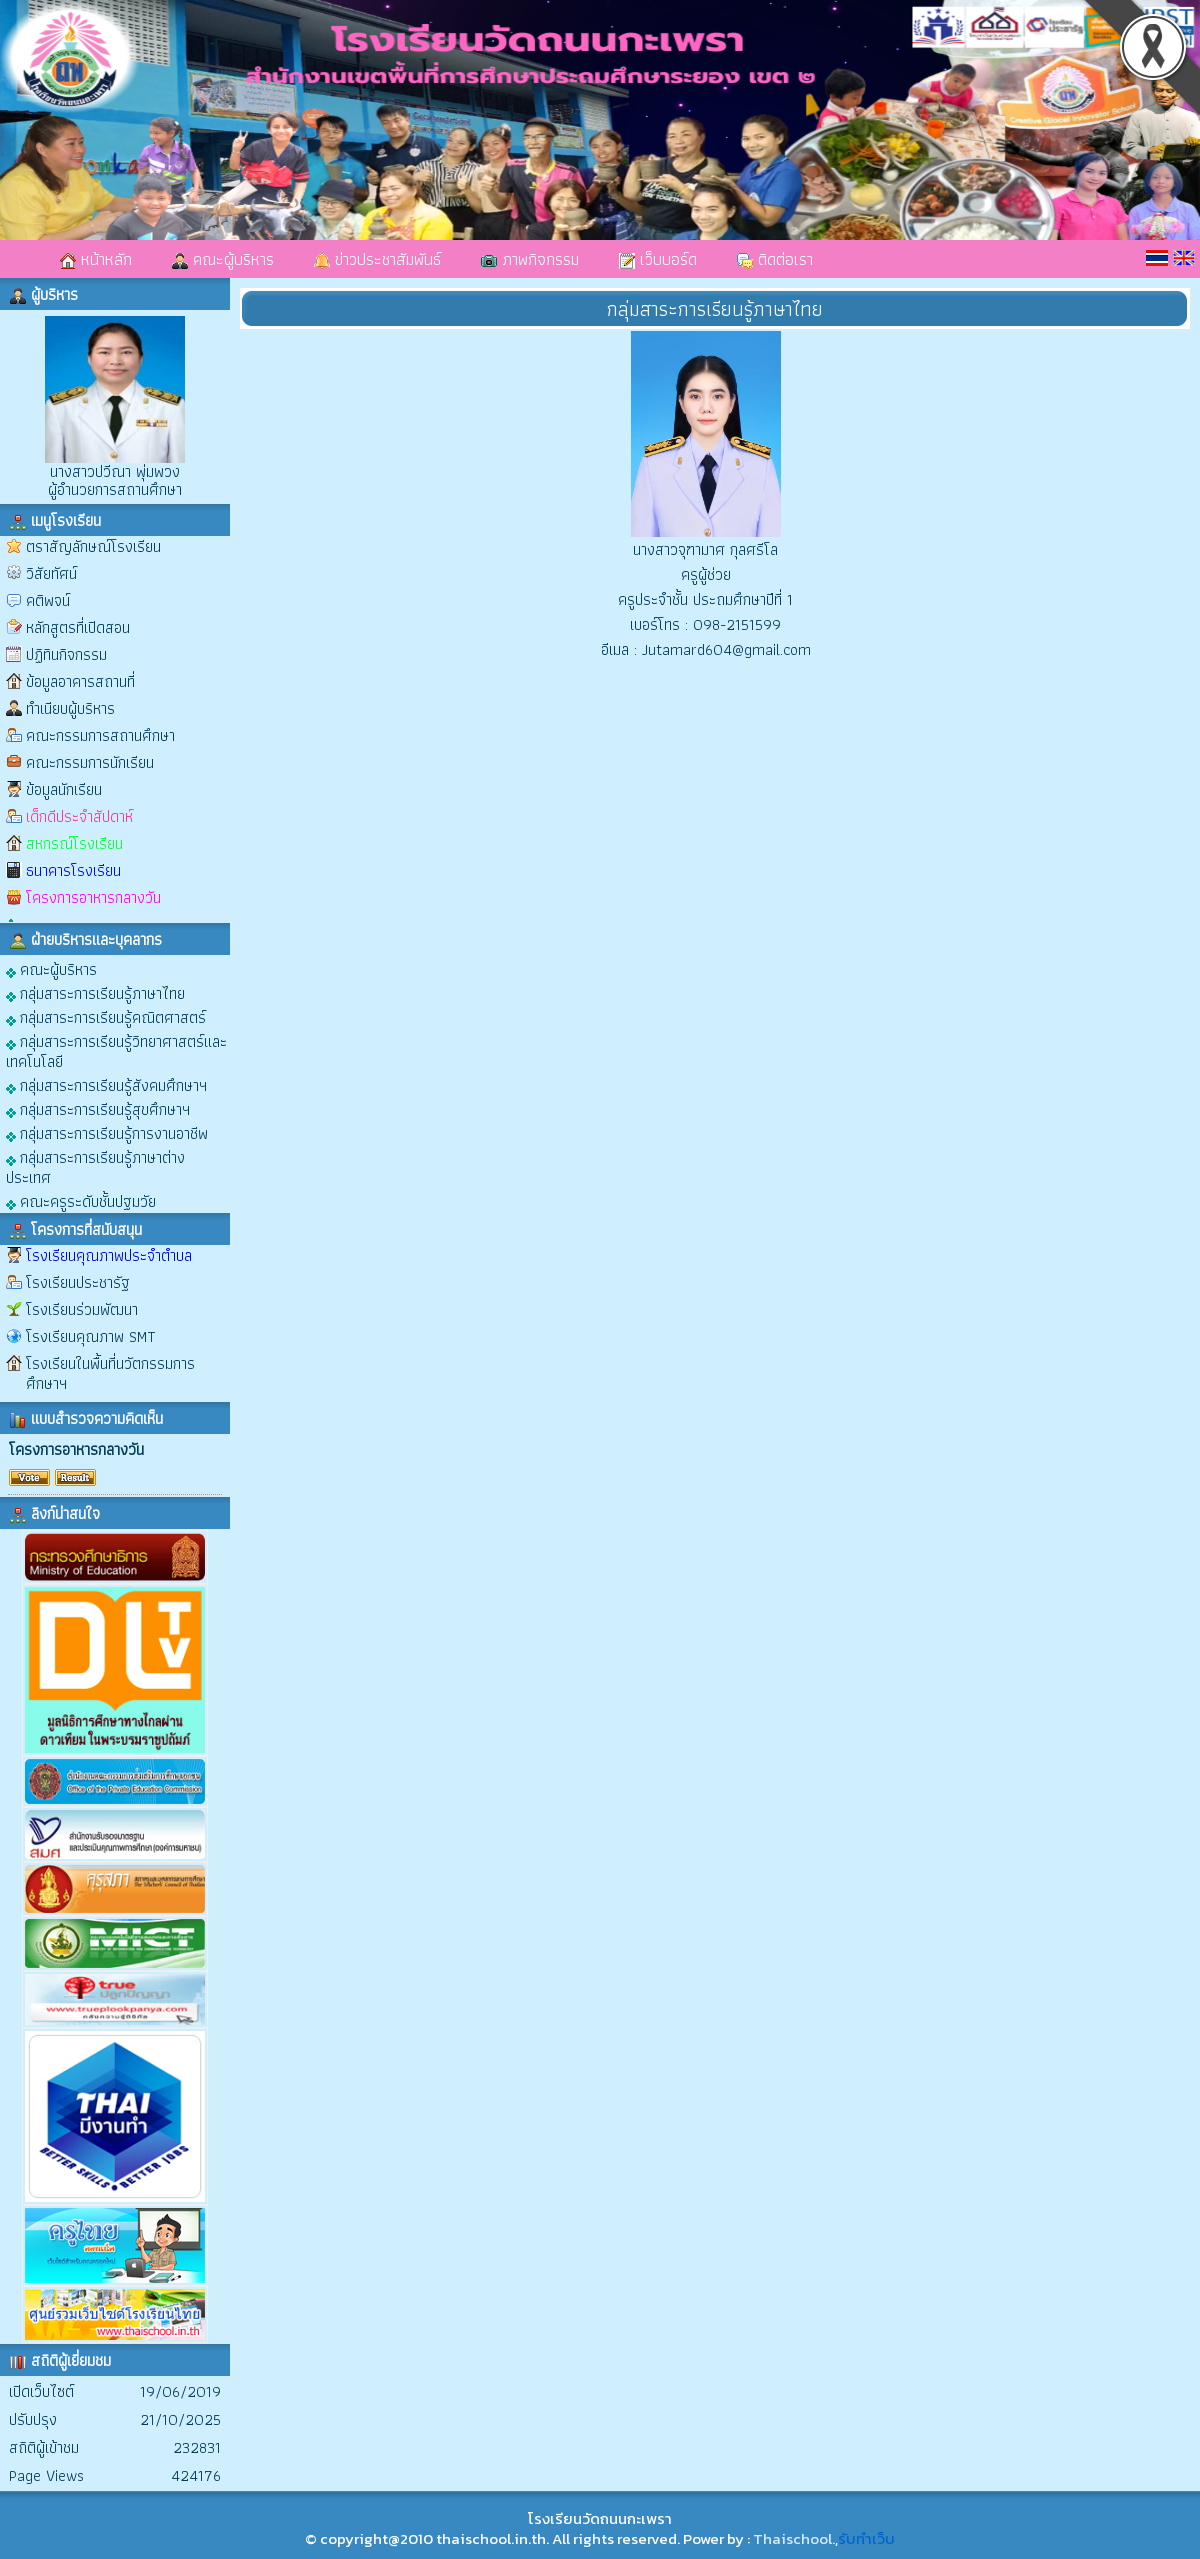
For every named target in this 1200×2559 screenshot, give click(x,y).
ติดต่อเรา (775, 259)
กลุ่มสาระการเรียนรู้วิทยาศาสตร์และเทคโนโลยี (116, 1050)
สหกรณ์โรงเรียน (74, 843)
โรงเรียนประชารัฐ (78, 1282)
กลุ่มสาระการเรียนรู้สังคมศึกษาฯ (106, 1084)
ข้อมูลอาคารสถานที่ (80, 681)
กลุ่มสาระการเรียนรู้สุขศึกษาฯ (98, 1108)
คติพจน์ (48, 600)
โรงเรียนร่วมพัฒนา (82, 1309)
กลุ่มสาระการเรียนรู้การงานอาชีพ (107, 1132)
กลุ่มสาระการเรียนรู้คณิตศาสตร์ (106, 1016)
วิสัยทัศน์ (51, 573)
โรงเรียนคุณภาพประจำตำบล (109, 1255)
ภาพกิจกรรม (530, 259)
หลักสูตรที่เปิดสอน (78, 627)
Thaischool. (794, 2538)
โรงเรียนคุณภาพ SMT (91, 1336)
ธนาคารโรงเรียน (73, 870)
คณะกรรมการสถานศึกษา (100, 735)
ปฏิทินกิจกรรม (66, 654)
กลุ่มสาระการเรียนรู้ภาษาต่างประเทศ (95, 1166)
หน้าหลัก (96, 259)
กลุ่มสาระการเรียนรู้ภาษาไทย (95, 992)
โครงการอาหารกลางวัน (93, 897)
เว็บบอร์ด (658, 259)
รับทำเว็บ (866, 2538)
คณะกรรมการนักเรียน (90, 762)
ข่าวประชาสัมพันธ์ (377, 259)
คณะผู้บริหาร (223, 259)
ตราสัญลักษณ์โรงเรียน (93, 546)
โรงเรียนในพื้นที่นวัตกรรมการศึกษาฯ (110, 1373)
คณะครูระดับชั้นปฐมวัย (81, 1200)
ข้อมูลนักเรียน (64, 789)
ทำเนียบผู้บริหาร (70, 708)
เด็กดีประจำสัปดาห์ (79, 816)
